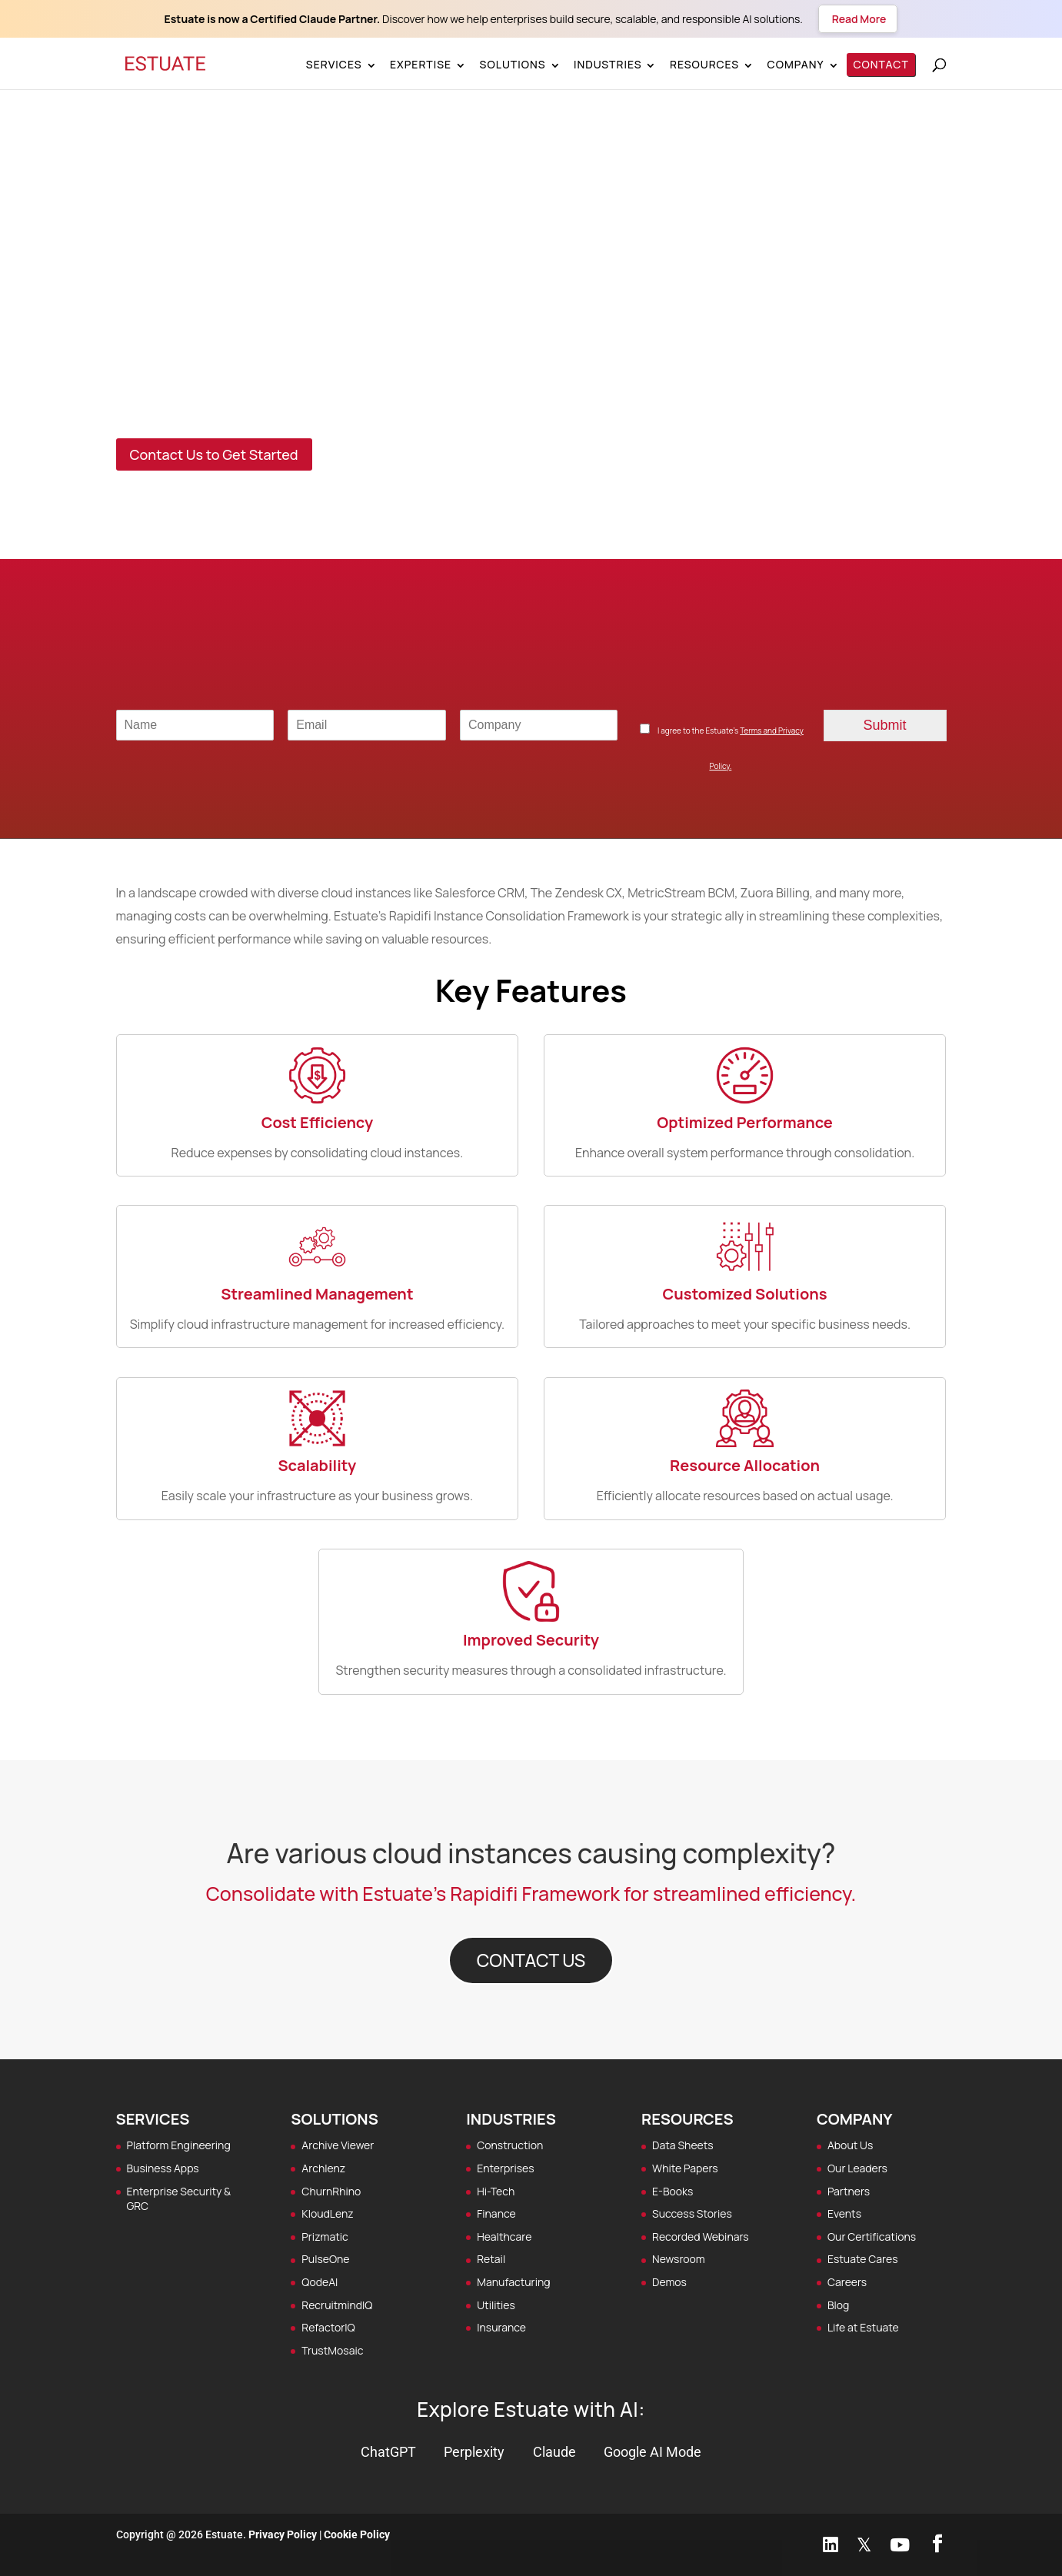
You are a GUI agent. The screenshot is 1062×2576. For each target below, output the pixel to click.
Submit (884, 725)
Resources (704, 64)
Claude (554, 2452)
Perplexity (474, 2452)
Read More (858, 19)
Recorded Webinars (700, 2236)
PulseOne (325, 2259)
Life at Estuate (863, 2327)
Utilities (496, 2305)
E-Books (672, 2191)
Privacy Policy (282, 2534)
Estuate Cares (862, 2259)
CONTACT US (531, 1960)
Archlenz (323, 2168)
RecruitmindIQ (336, 2305)
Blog (838, 2305)
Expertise (420, 64)
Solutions (513, 64)
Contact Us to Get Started (214, 454)
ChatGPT (388, 2452)
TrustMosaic (332, 2350)
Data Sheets (683, 2145)
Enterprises (505, 2168)
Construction (510, 2145)
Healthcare (504, 2236)
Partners (848, 2191)
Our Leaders (857, 2168)
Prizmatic (324, 2236)
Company (795, 64)
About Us (850, 2145)
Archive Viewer (337, 2145)
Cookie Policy (357, 2534)
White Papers (685, 2168)
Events (844, 2213)
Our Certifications (871, 2236)
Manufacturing (513, 2282)
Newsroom (678, 2259)
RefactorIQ (328, 2327)
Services (334, 64)
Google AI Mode (652, 2452)
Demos (669, 2282)
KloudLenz (327, 2213)
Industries (608, 64)
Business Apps (163, 2168)
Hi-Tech (495, 2191)
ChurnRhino (331, 2191)
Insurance (501, 2327)
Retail (491, 2259)
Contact (882, 64)
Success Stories (692, 2213)
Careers (847, 2282)
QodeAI (319, 2282)
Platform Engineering (179, 2145)
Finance (496, 2213)
